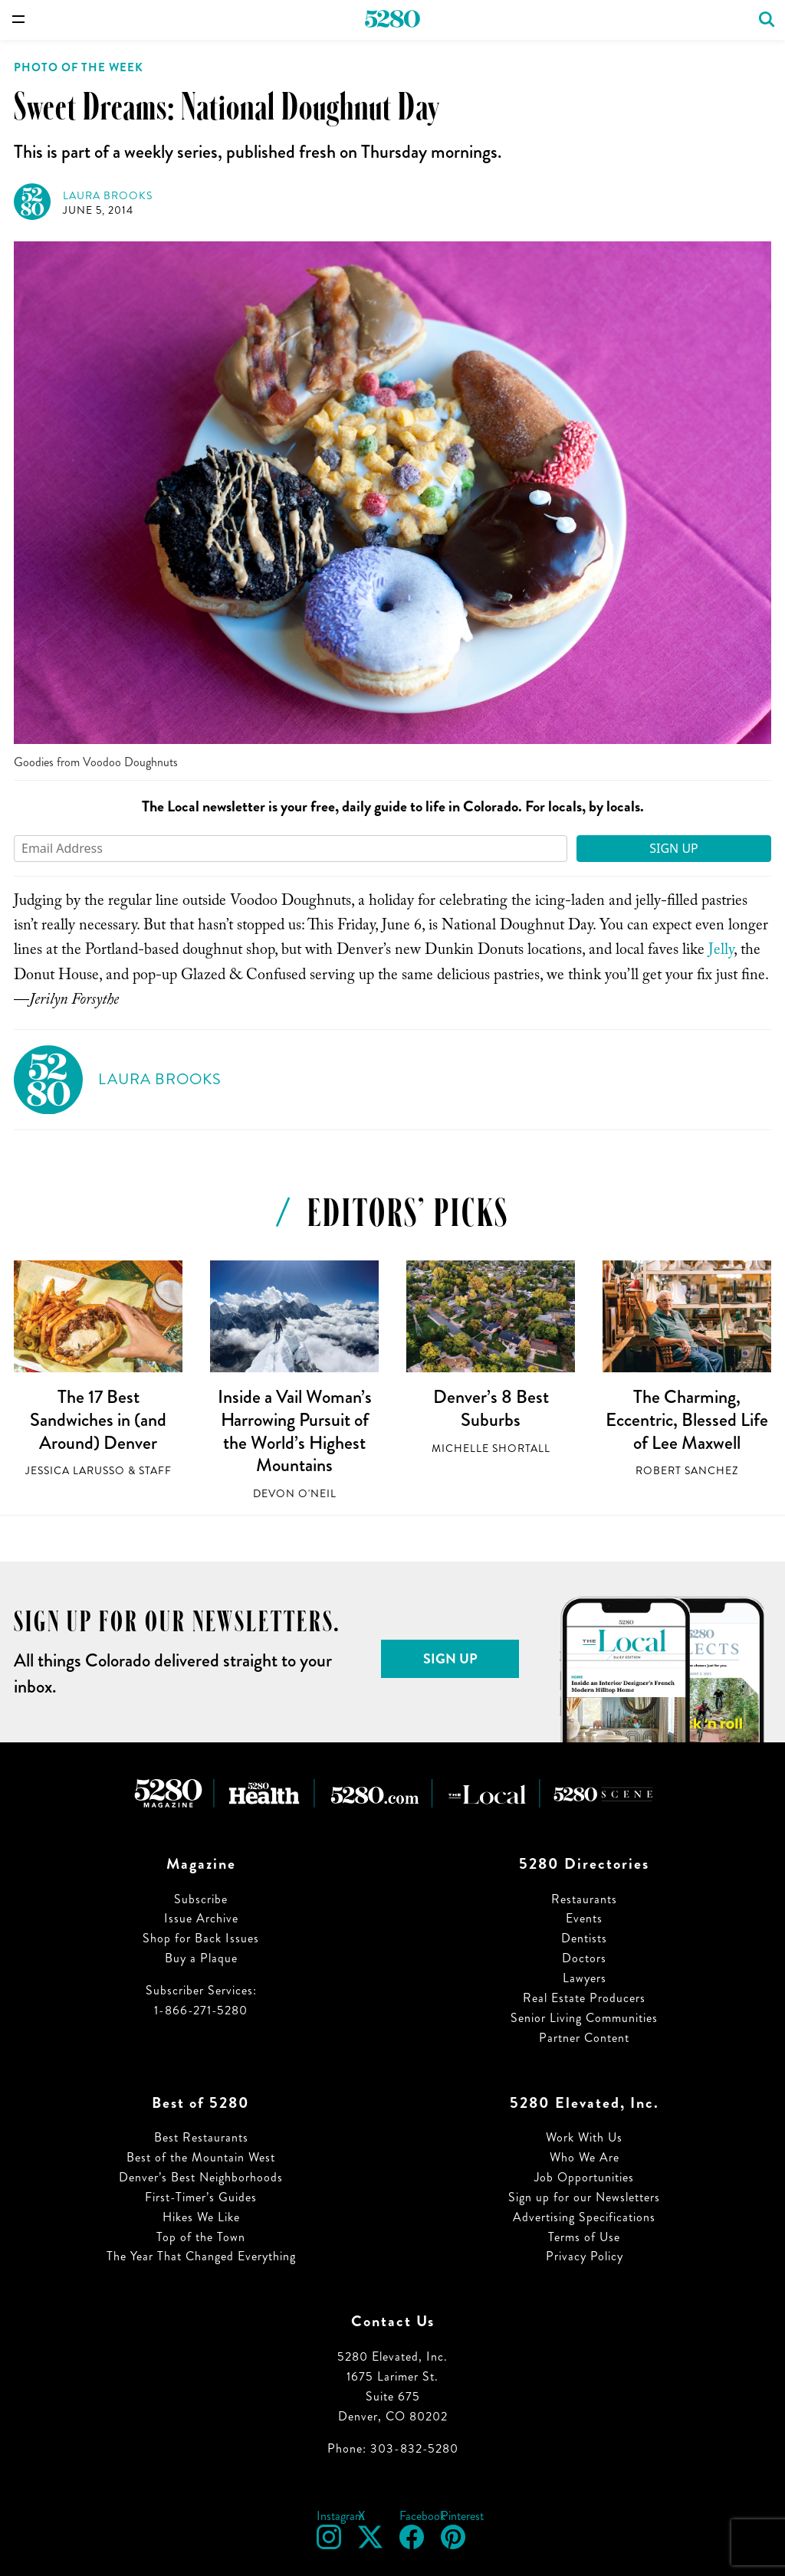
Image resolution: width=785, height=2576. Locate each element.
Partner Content (584, 2038)
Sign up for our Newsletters (584, 2197)
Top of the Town (200, 2237)
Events (584, 1918)
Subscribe (201, 1899)
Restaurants (584, 1899)
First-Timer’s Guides (201, 2197)
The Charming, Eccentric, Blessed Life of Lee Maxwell (687, 1419)
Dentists (584, 1938)
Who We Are (584, 2157)
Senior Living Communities (584, 2018)
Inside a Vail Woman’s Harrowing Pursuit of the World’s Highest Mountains (295, 1431)
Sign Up (673, 848)
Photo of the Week (78, 67)
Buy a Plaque (201, 1958)
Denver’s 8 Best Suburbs (491, 1408)
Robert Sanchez (687, 1470)
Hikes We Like (201, 2217)
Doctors (584, 1958)
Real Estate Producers (584, 1998)
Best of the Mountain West (200, 2157)
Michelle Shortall (491, 1448)
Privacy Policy (584, 2256)
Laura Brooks (108, 195)
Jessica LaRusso (75, 1470)
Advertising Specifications (584, 2217)
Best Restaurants (201, 2137)
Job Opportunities (584, 2177)
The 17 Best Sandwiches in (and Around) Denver (98, 1419)
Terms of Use (584, 2237)
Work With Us (584, 2137)
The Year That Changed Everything (201, 2256)
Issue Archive (201, 1918)
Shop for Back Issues (201, 1938)
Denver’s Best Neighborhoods (201, 2177)
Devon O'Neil (295, 1493)
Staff (155, 1470)
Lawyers (584, 1978)
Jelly (721, 952)
